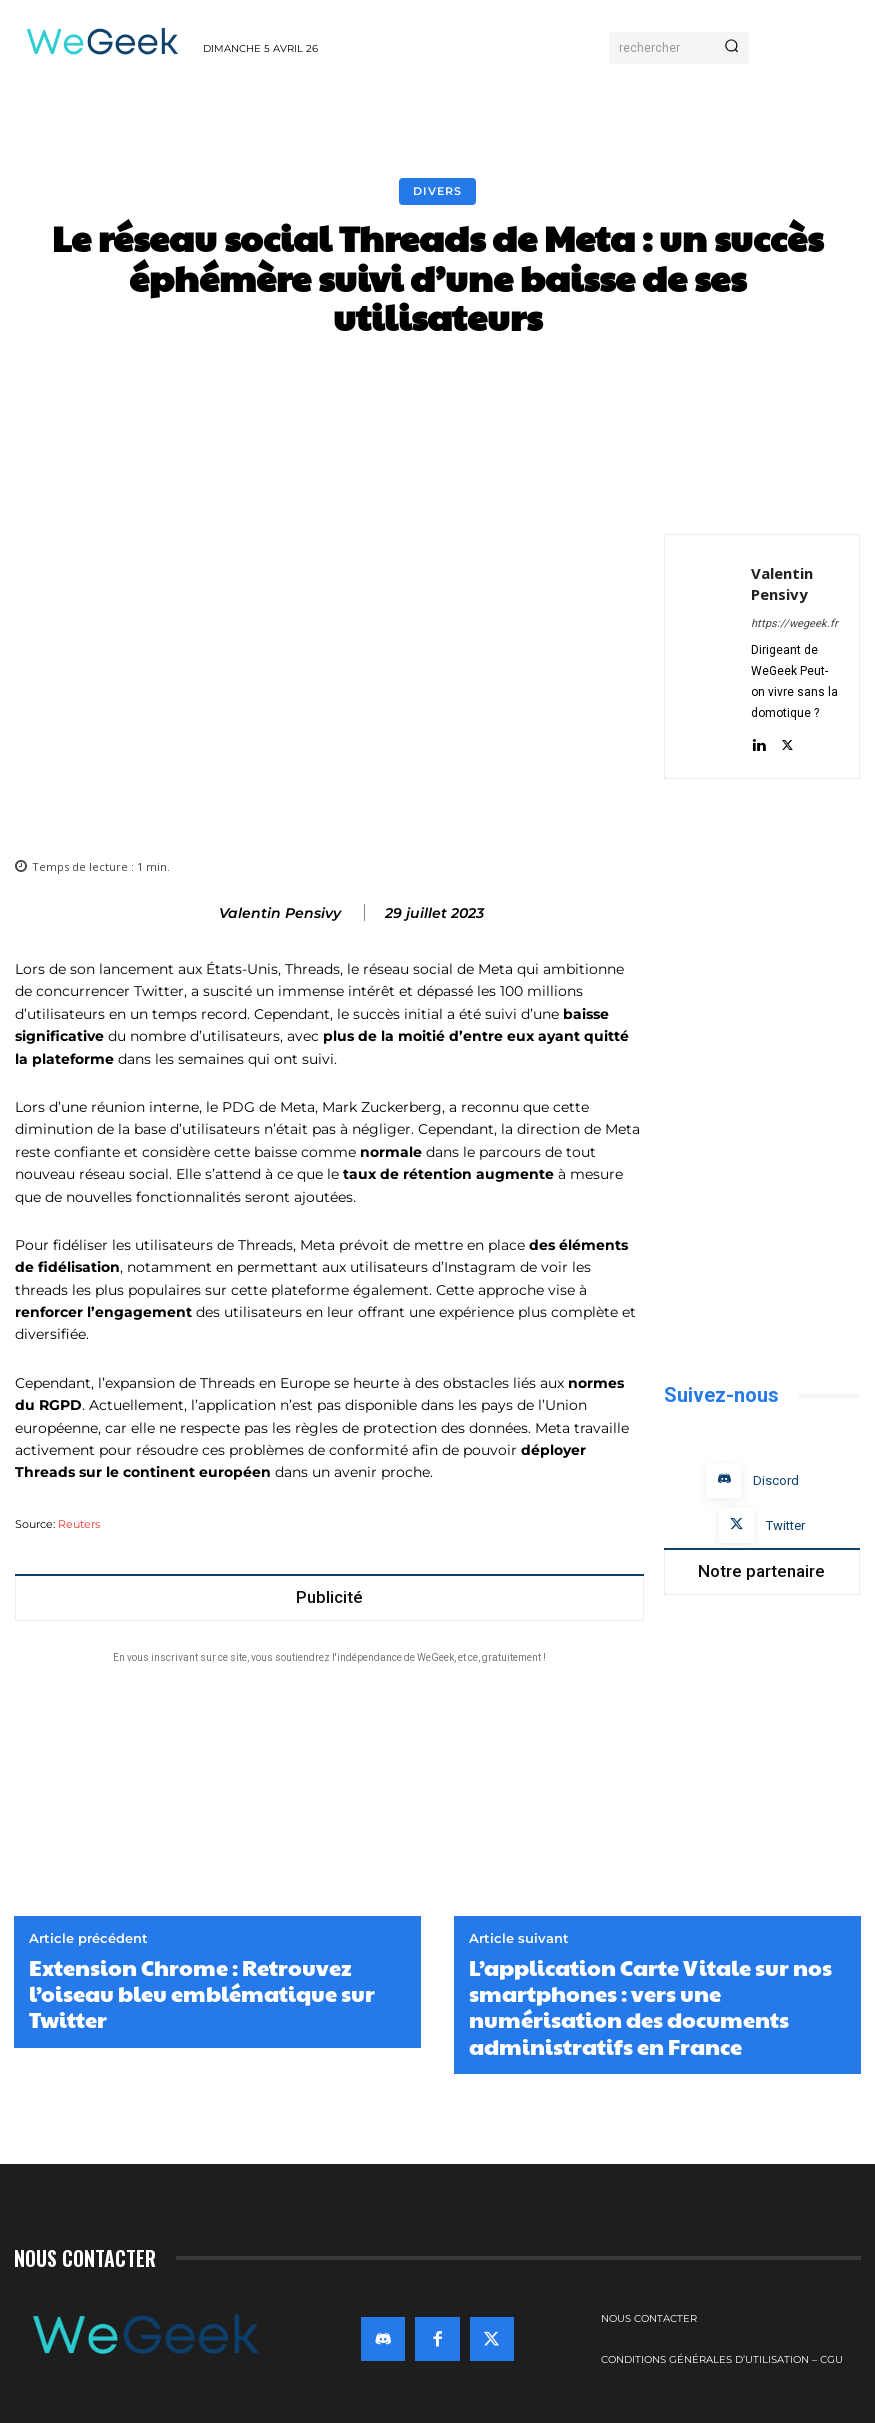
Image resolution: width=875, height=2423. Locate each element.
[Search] (731, 48)
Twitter (785, 1525)
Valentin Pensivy (280, 913)
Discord (776, 1480)
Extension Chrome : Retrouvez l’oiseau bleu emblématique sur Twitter (202, 1993)
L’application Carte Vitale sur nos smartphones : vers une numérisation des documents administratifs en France (650, 2007)
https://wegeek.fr (794, 623)
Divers (437, 191)
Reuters (79, 1524)
